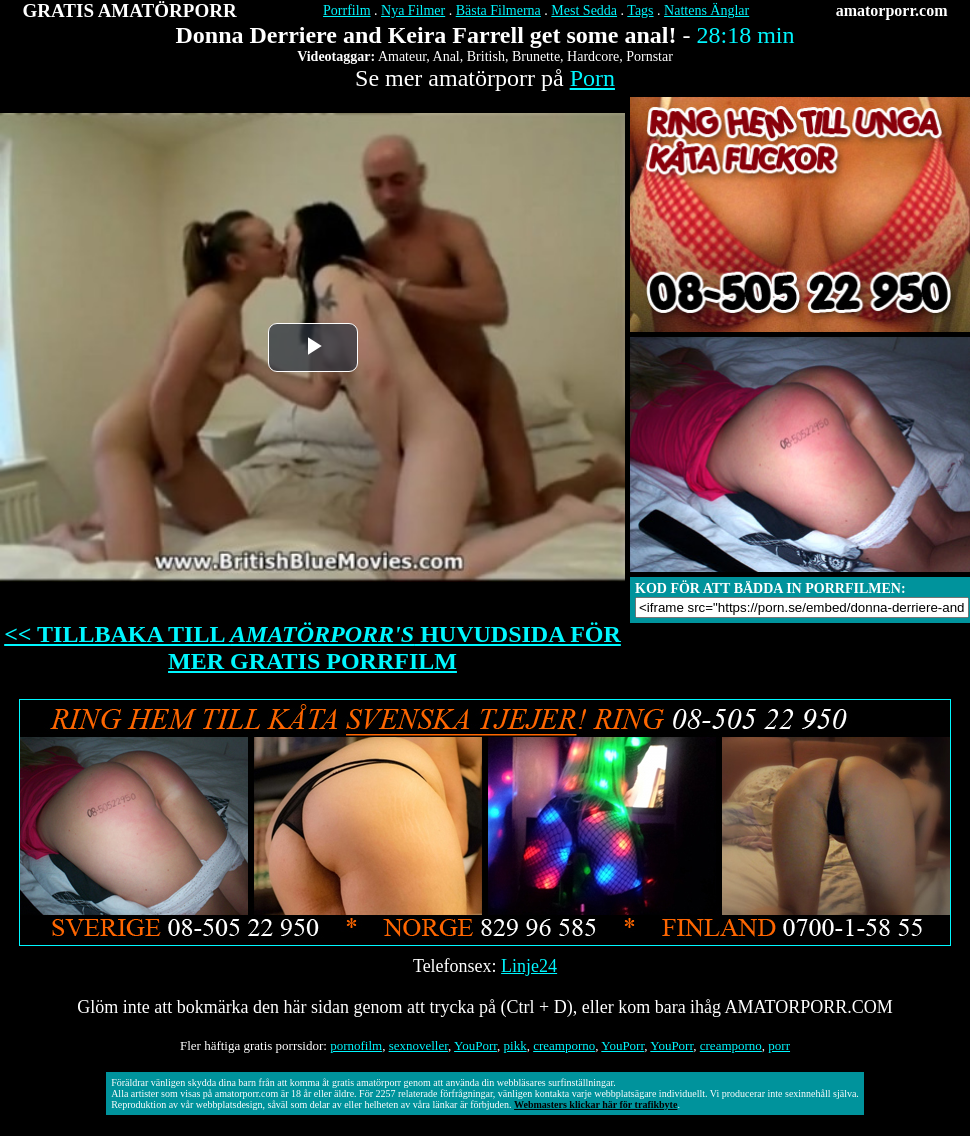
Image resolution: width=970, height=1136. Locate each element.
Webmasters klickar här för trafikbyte (595, 1104)
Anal (446, 56)
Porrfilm (346, 10)
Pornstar (649, 56)
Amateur (402, 56)
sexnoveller (418, 1045)
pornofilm (356, 1045)
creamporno (564, 1045)
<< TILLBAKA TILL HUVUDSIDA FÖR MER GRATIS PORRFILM (312, 647)
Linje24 (529, 966)
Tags (640, 10)
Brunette (536, 56)
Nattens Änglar (706, 10)
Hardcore (593, 56)
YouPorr (475, 1045)
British (486, 56)
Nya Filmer (413, 10)
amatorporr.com (892, 10)
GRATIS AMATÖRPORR (130, 10)
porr (779, 1045)
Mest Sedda (584, 10)
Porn (592, 78)
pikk (515, 1045)
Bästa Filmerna (498, 10)
